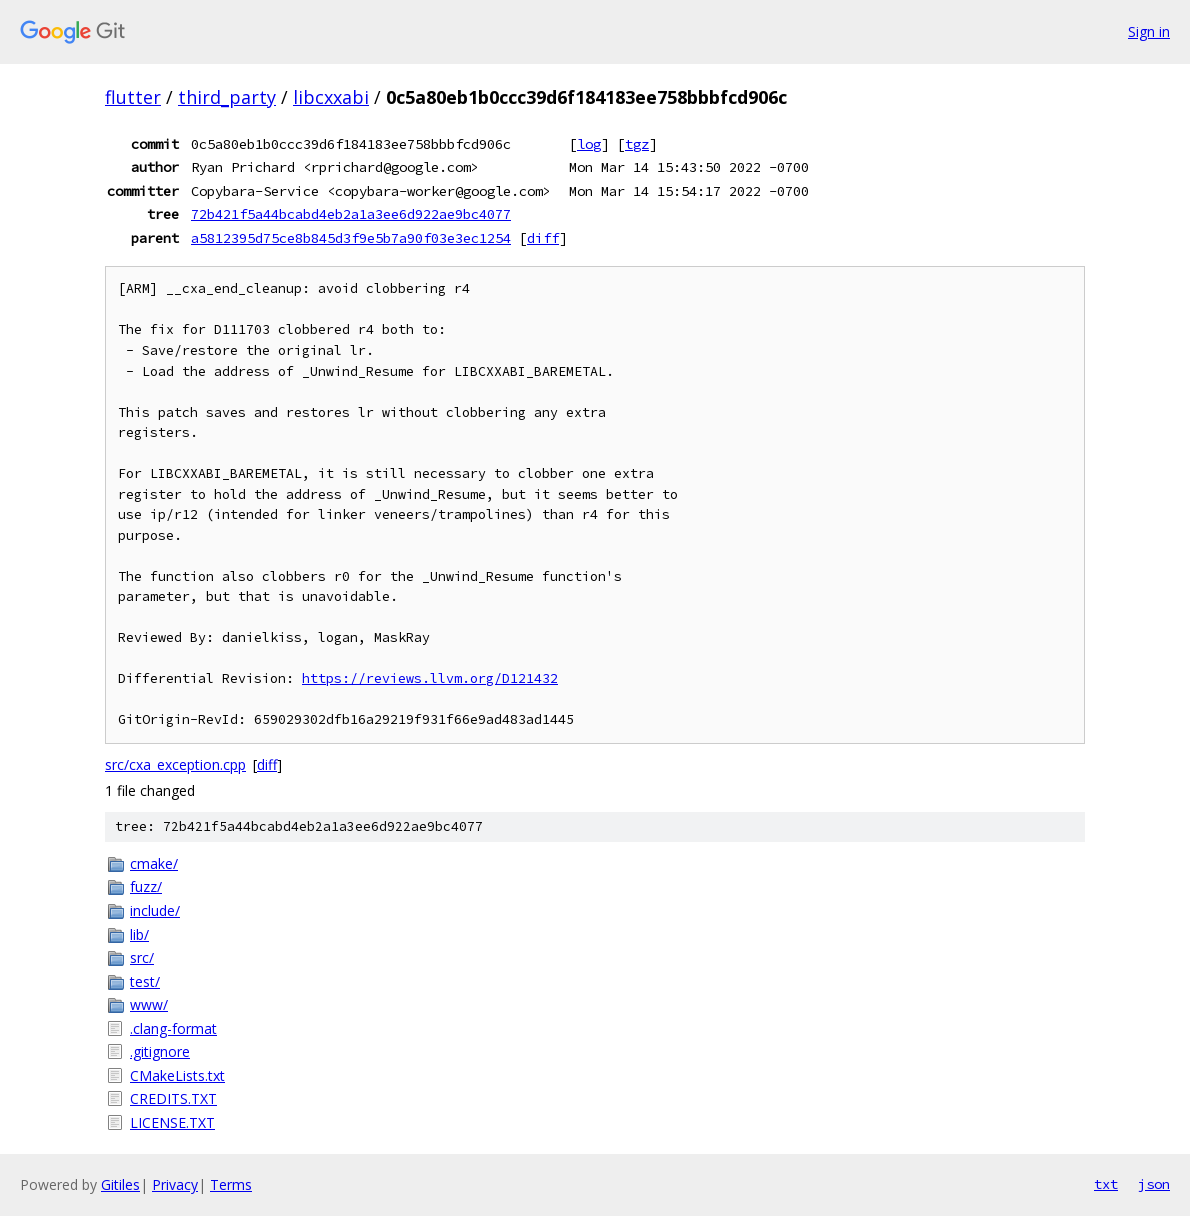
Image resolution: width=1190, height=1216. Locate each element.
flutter (133, 97)
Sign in (1149, 31)
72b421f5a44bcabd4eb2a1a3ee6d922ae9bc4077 (351, 214)
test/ (145, 981)
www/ (149, 1004)
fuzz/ (146, 886)
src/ (142, 957)
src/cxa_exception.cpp (175, 764)
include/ (155, 910)
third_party (227, 97)
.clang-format (173, 1028)
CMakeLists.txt (177, 1075)
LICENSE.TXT (172, 1122)
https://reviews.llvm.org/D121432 (430, 678)
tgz (637, 144)
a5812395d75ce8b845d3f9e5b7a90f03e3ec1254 (351, 238)
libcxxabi (331, 97)
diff (543, 238)
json (1154, 1184)
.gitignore (160, 1051)
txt (1106, 1184)
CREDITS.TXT (173, 1098)
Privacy (175, 1184)
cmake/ (154, 863)
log (589, 144)
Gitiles (120, 1184)
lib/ (139, 934)
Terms (231, 1184)
